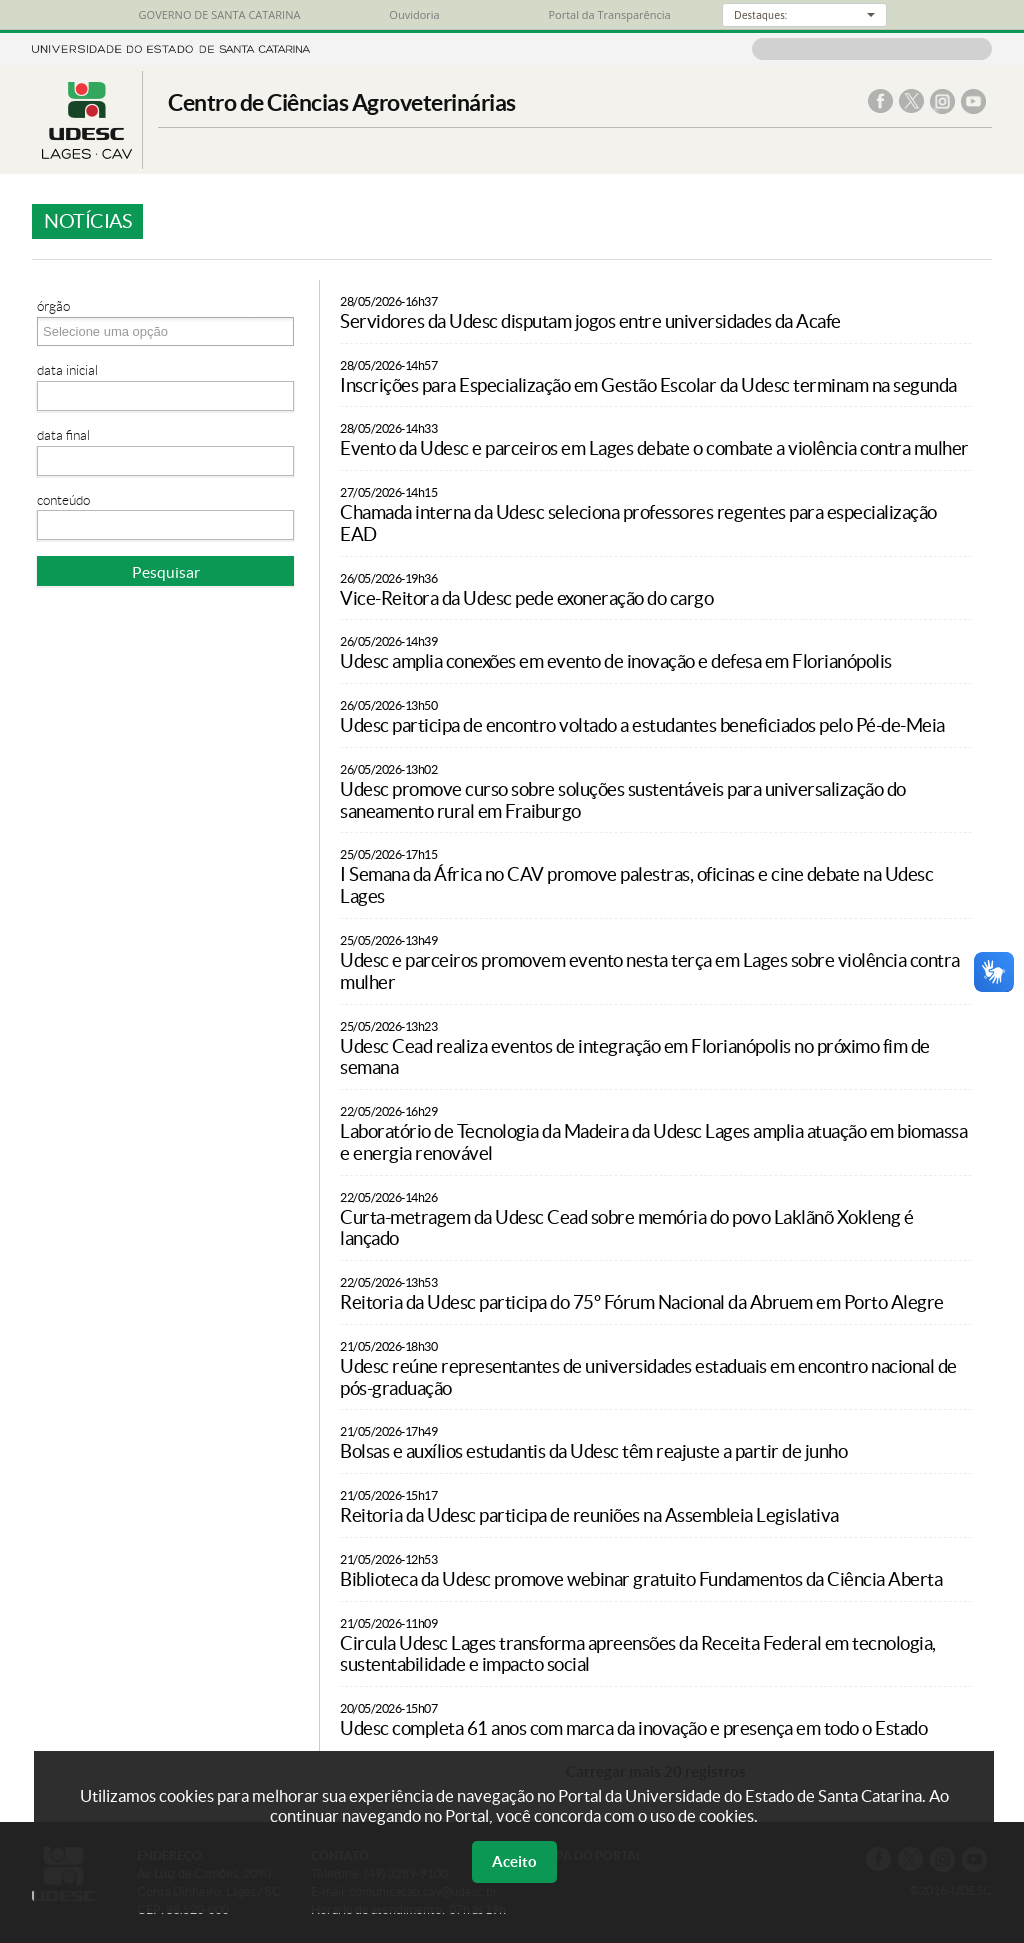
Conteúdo (63, 500)
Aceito (514, 1861)
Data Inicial (67, 370)
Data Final (63, 435)
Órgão (53, 306)
